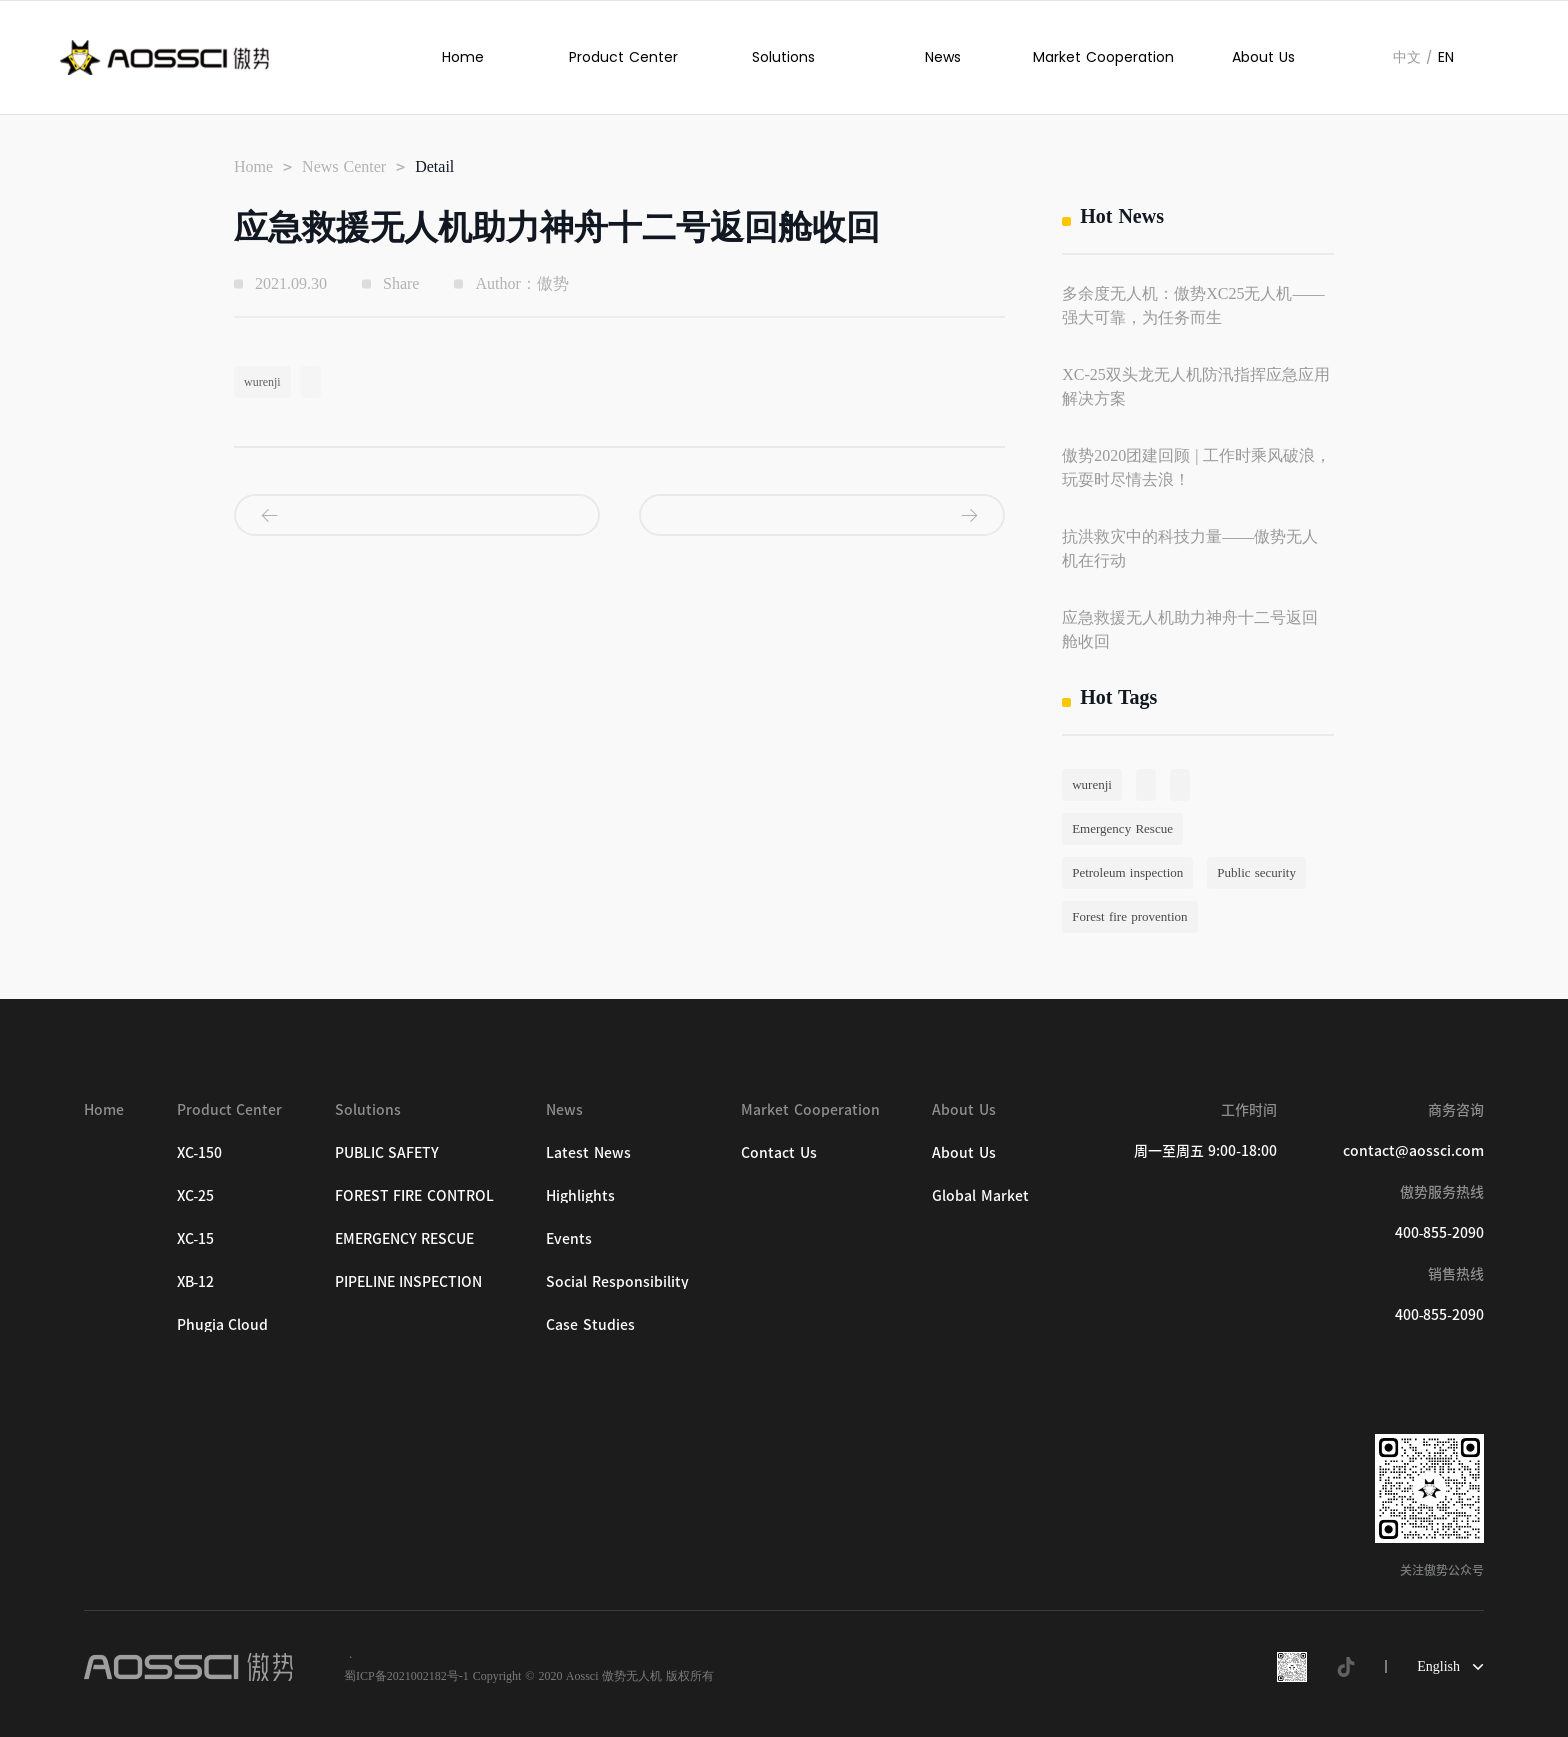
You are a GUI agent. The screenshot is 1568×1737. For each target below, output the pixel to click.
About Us (1263, 57)
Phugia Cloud (223, 1325)
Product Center (623, 57)
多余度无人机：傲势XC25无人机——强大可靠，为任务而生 (1193, 305)
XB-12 (196, 1282)
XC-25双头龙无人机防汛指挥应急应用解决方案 (1196, 386)
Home (463, 57)
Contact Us (779, 1153)
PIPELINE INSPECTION (409, 1282)
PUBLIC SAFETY (387, 1153)
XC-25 (196, 1196)
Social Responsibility (617, 1282)
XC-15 (196, 1239)
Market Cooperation (1103, 57)
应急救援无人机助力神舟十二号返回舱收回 (1190, 629)
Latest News (588, 1153)
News (943, 57)
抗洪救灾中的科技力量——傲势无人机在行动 (1190, 548)
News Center (344, 167)
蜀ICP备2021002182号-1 (406, 1676)
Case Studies (590, 1325)
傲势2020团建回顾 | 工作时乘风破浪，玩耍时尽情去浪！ (1196, 467)
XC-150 (200, 1153)
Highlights (580, 1196)
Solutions (783, 57)
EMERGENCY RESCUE (405, 1239)
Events (569, 1239)
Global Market (980, 1196)
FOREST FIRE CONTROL (414, 1196)
